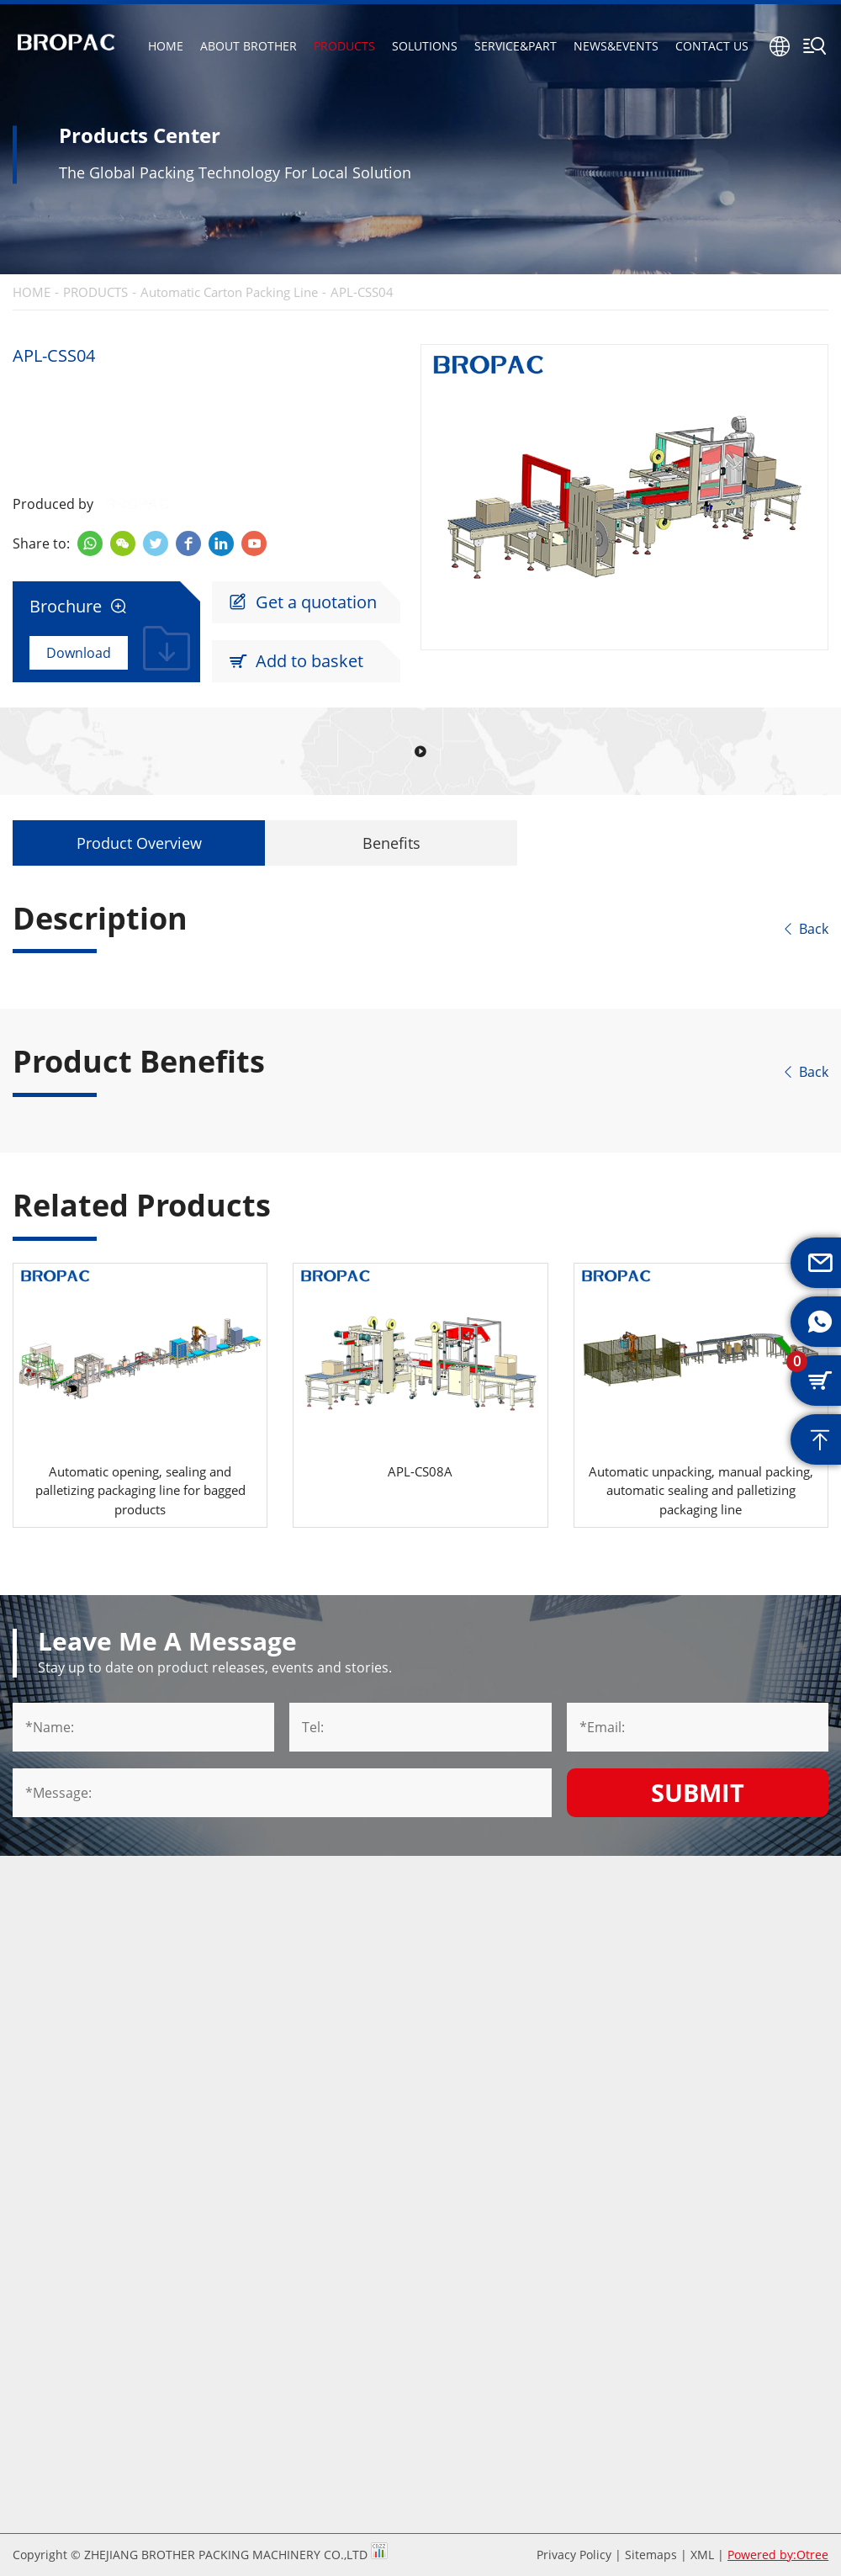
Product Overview (139, 843)
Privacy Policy (574, 2555)
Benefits (391, 843)
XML (702, 2555)
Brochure (78, 606)
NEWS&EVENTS (616, 46)
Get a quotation (303, 602)
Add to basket (296, 661)
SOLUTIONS (425, 46)
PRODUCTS (344, 46)
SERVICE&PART (515, 46)
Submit (697, 1792)
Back (804, 929)
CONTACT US (711, 46)
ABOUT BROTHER (248, 46)
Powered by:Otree (777, 2555)
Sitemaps (651, 2555)
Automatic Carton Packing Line (229, 292)
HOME (165, 46)
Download (78, 653)
